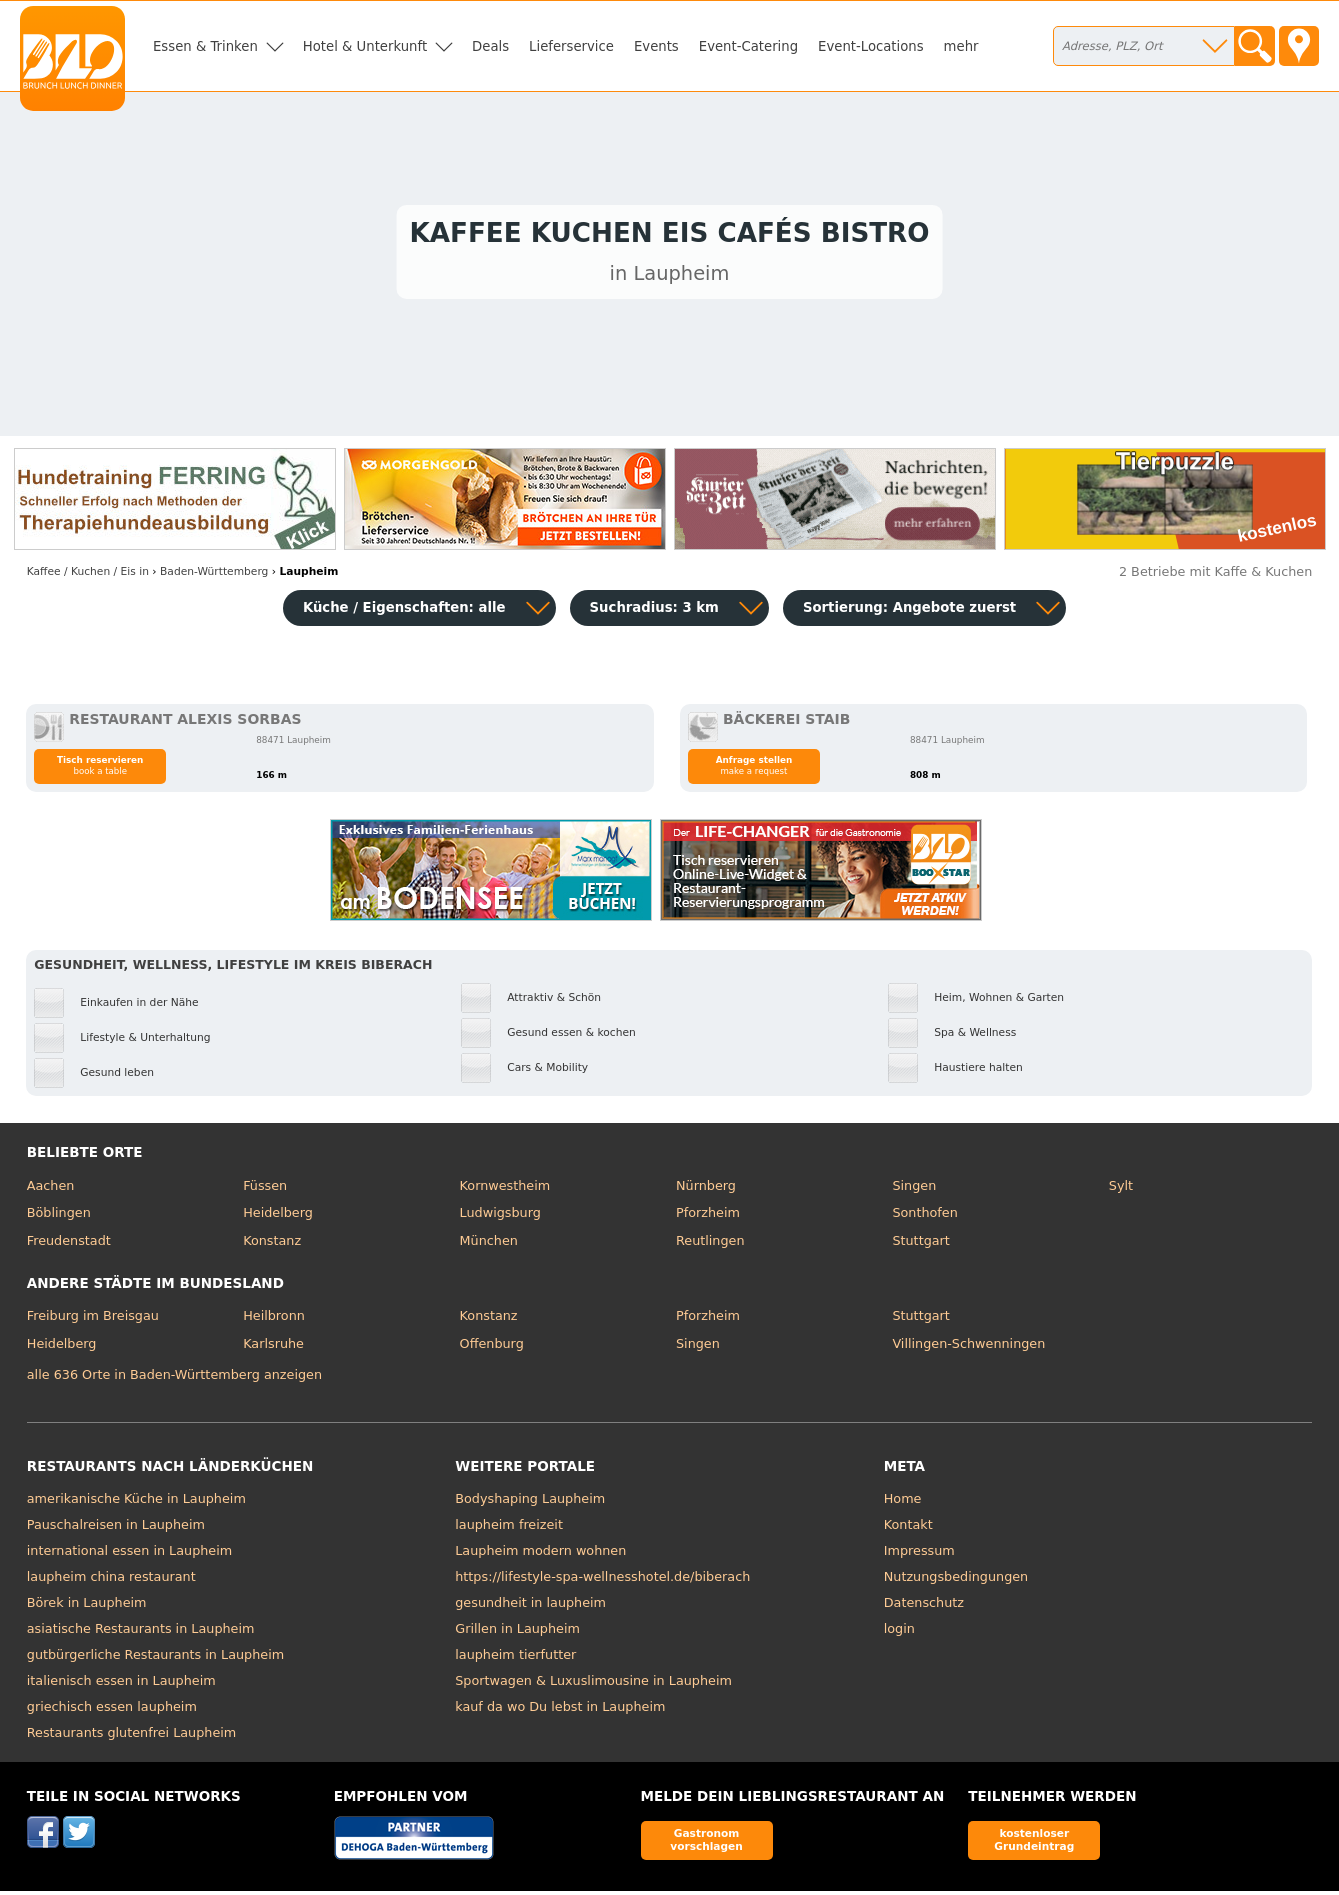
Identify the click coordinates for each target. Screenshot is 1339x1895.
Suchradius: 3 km (654, 611)
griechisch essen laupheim (112, 1711)
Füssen (265, 1189)
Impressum (919, 1555)
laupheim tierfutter (515, 1659)
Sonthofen (924, 1217)
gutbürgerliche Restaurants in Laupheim (155, 1659)
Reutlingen (710, 1244)
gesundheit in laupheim (530, 1607)
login (899, 1633)
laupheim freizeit (509, 1529)
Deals (490, 46)
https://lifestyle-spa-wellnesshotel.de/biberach (602, 1581)
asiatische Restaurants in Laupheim (141, 1633)
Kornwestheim (505, 1189)
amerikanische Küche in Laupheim (136, 1503)
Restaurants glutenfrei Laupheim (132, 1737)
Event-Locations (871, 46)
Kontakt (908, 1529)
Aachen (51, 1189)
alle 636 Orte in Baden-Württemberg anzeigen (174, 1378)
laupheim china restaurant (111, 1581)
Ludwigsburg (500, 1217)
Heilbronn (274, 1320)
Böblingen (59, 1217)
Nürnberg (706, 1189)
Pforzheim (708, 1217)
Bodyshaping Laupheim (530, 1503)
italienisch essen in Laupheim (121, 1685)
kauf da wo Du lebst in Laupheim (560, 1711)
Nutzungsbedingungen (956, 1581)
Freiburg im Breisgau (93, 1320)
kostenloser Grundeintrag (1034, 1844)
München (489, 1244)
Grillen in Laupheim (517, 1633)
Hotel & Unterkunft (365, 46)
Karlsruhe (273, 1347)
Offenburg (492, 1347)
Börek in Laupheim (87, 1607)
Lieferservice (571, 46)
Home (903, 1503)
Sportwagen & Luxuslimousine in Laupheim (593, 1685)
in (88, 576)
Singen (914, 1189)
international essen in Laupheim (129, 1555)
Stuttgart (920, 1244)
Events (656, 46)
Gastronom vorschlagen (706, 1844)
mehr (961, 46)
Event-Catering (748, 46)
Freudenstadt (69, 1244)
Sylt (1121, 1189)
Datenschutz (924, 1607)
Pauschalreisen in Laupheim (116, 1529)
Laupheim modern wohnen (540, 1555)
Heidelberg (278, 1217)
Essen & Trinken (205, 46)
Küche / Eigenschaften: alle (404, 611)
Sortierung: (909, 611)
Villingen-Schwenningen (968, 1347)
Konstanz (272, 1244)
